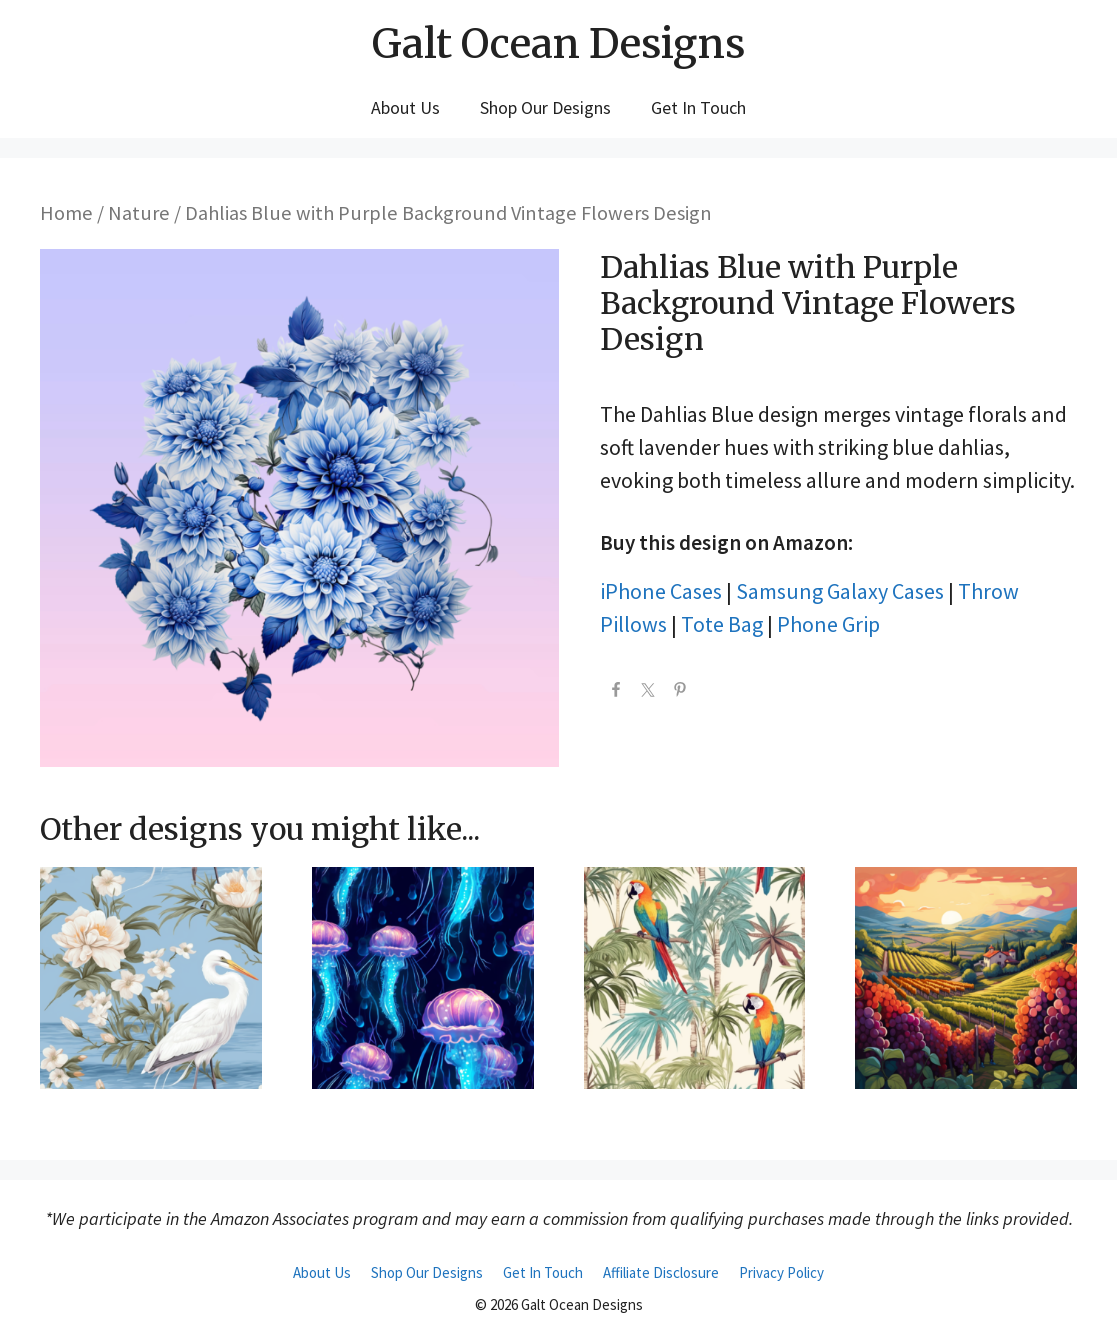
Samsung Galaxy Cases (840, 591)
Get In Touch (698, 107)
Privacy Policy (781, 1272)
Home (66, 213)
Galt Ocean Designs (558, 44)
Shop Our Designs (545, 107)
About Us (405, 107)
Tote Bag (722, 624)
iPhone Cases (661, 591)
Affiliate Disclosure (661, 1272)
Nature (139, 213)
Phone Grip (828, 624)
